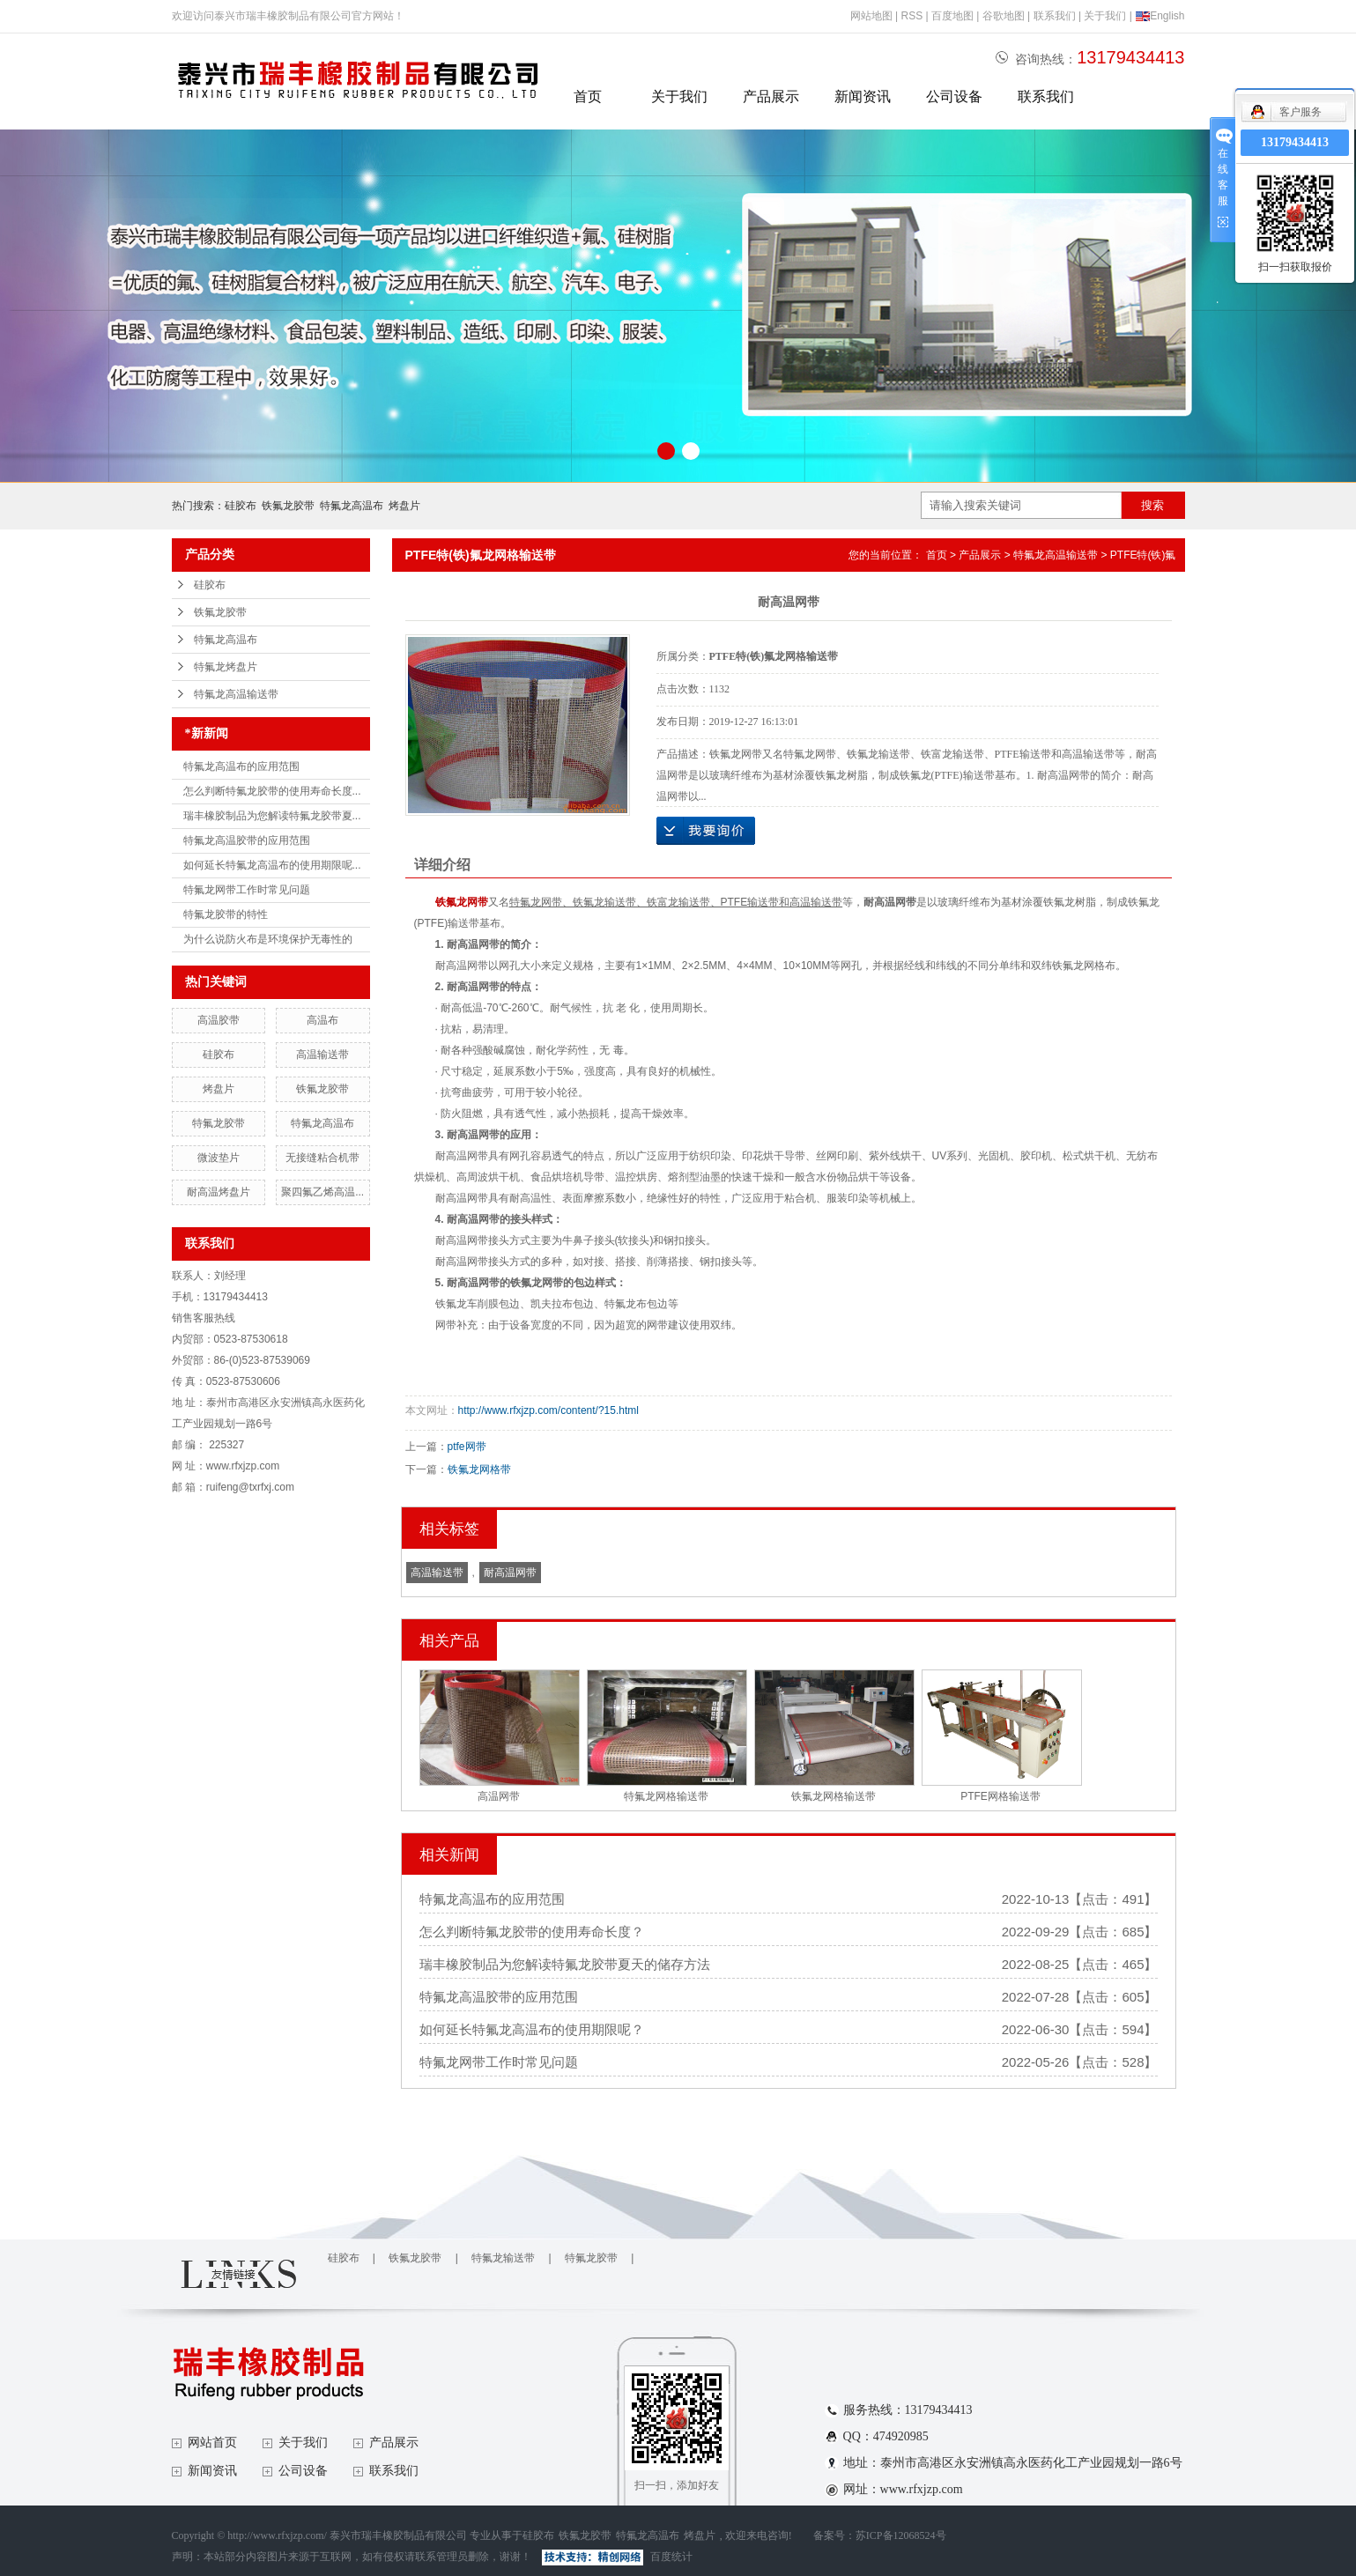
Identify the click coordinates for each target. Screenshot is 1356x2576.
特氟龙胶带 (218, 1123)
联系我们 (1055, 16)
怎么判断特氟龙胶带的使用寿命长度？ (531, 1931)
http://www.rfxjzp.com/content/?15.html (548, 1410)
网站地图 (871, 16)
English (1159, 16)
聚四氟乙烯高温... (322, 1192)
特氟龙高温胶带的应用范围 (246, 840)
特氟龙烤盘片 (225, 667)
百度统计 (671, 2556)
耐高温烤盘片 (218, 1192)
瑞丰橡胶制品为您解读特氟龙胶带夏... (272, 816)
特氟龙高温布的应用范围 (241, 766)
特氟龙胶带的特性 (225, 914)
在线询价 (705, 831)
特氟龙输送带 (503, 2258)
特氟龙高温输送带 (236, 694)
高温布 (322, 1020)
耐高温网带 (510, 1572)
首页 (588, 96)
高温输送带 (322, 1054)
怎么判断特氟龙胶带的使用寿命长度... (272, 791)
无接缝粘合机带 (322, 1157)
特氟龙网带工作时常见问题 (246, 890)
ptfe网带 (467, 1446)
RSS (911, 16)
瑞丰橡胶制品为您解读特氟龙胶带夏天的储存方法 (564, 1964)
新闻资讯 (862, 96)
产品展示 (771, 96)
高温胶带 (218, 1020)
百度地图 (952, 16)
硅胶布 (240, 506)
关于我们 (1105, 16)
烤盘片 (404, 506)
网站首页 (212, 2442)
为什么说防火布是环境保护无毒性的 (267, 939)
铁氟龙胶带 (288, 506)
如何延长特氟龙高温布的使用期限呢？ (531, 2029)
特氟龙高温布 (351, 506)
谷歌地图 (1003, 16)
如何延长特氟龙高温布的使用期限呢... (272, 865)
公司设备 (954, 96)
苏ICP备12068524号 (901, 2535)
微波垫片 (218, 1157)
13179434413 (1295, 142)
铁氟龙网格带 (479, 1469)
